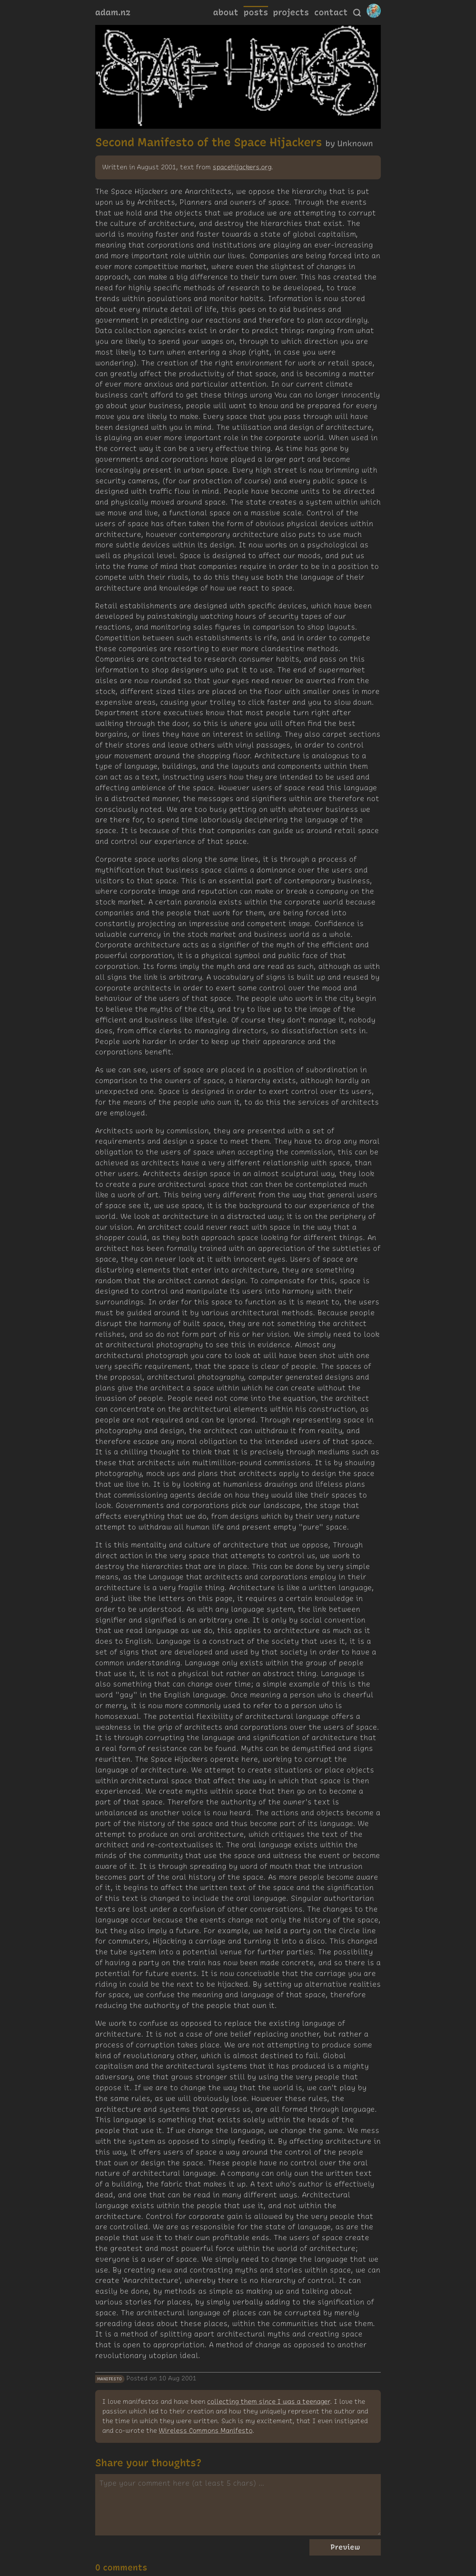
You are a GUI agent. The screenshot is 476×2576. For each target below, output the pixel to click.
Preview (345, 2547)
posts (256, 12)
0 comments (121, 2567)
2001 (188, 2378)
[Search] (357, 12)
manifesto (109, 2378)
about (225, 12)
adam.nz (113, 12)
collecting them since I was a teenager (268, 2401)
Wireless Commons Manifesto (205, 2430)
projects (291, 12)
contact (331, 12)
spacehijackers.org (242, 167)
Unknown (355, 143)
